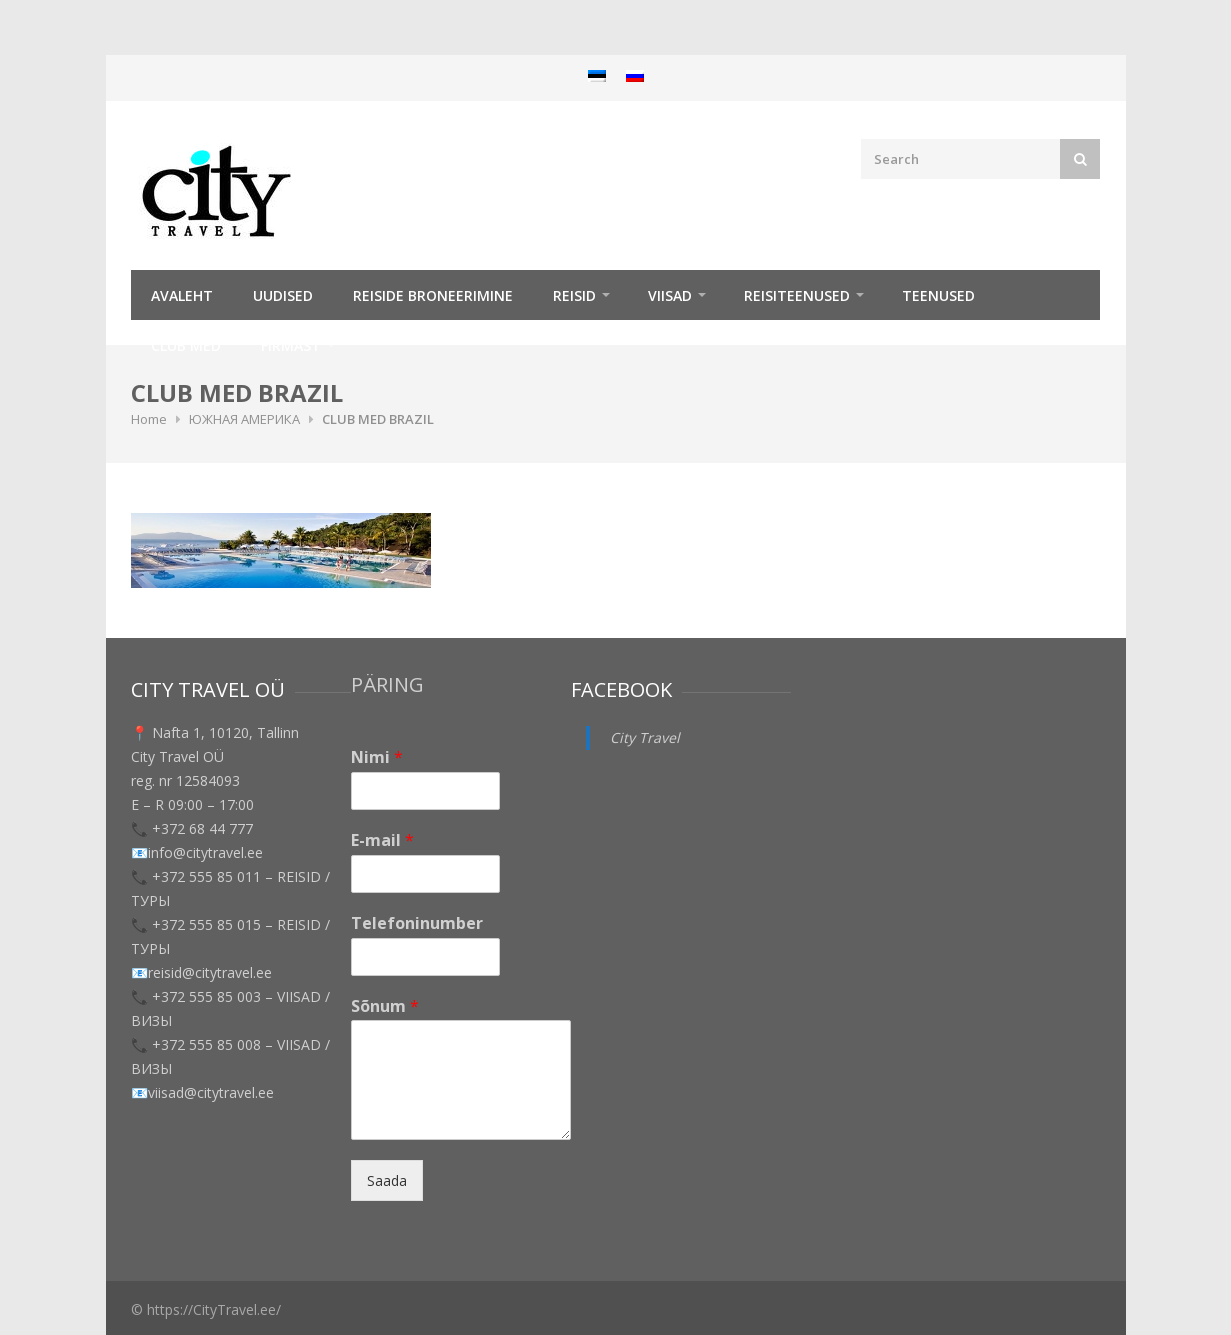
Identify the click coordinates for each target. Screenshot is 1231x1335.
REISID (574, 295)
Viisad (670, 295)
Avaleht (182, 295)
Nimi (377, 757)
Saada (387, 1180)
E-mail (382, 840)
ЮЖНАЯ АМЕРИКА (244, 419)
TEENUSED (938, 295)
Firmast (291, 345)
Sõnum (385, 1006)
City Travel (645, 737)
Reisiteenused (797, 295)
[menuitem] (597, 75)
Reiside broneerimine (433, 295)
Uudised (283, 295)
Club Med (186, 345)
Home (149, 419)
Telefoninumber (417, 923)
